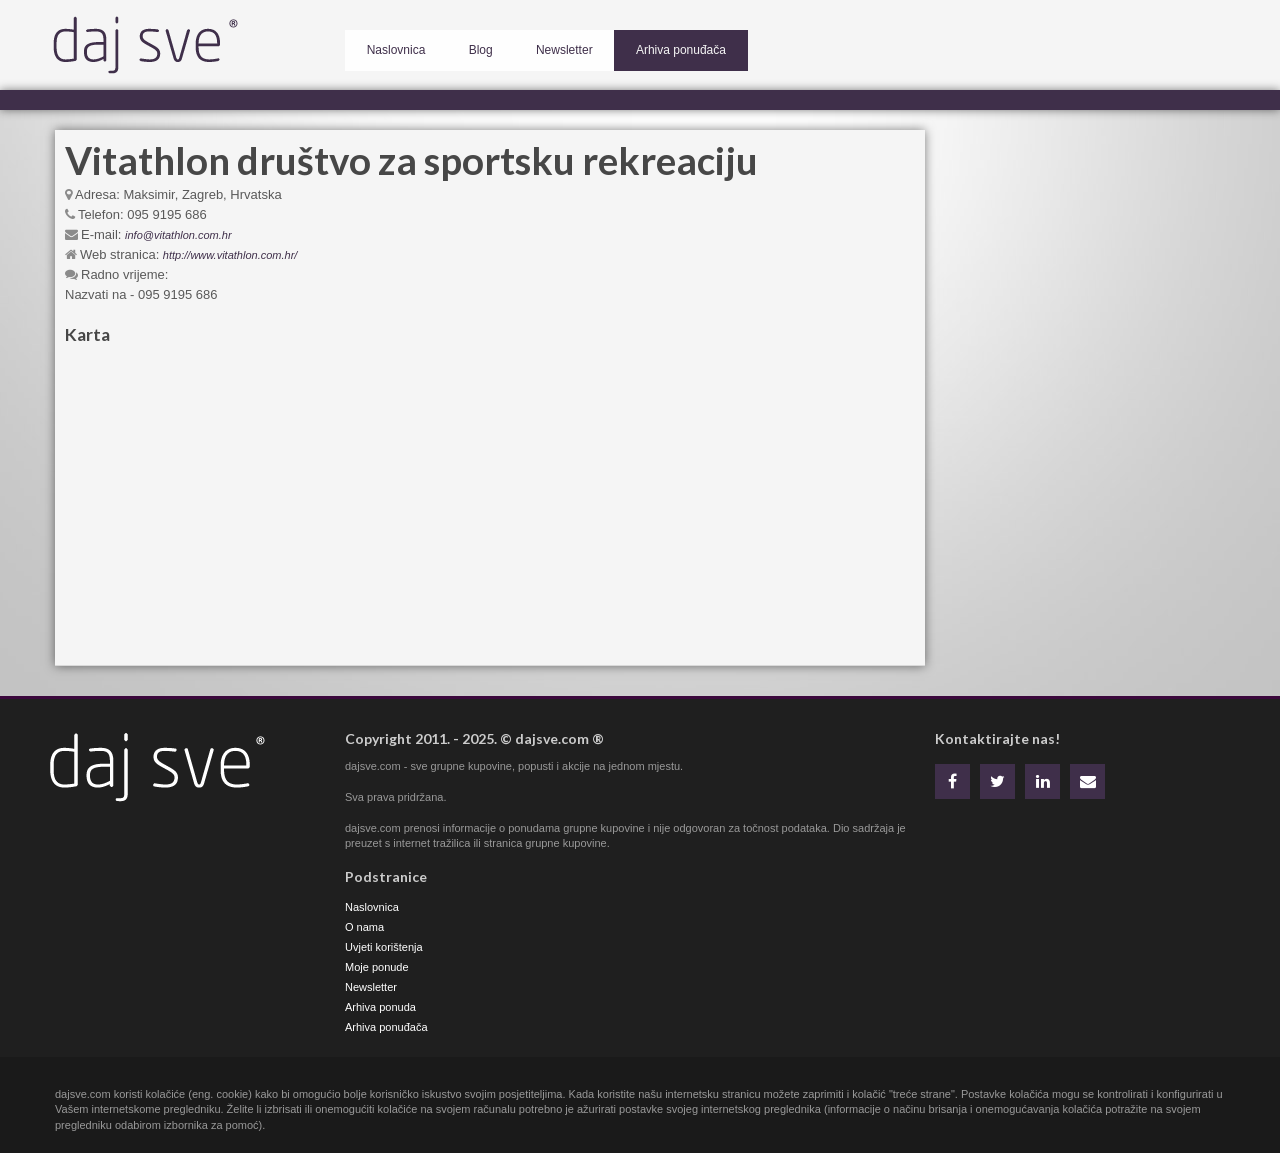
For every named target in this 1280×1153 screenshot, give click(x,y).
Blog (461, 46)
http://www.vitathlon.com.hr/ (230, 255)
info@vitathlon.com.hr (178, 235)
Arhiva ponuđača (634, 46)
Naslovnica (389, 46)
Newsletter (531, 46)
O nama (364, 927)
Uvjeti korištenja (384, 947)
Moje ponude (377, 967)
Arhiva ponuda (380, 1007)
